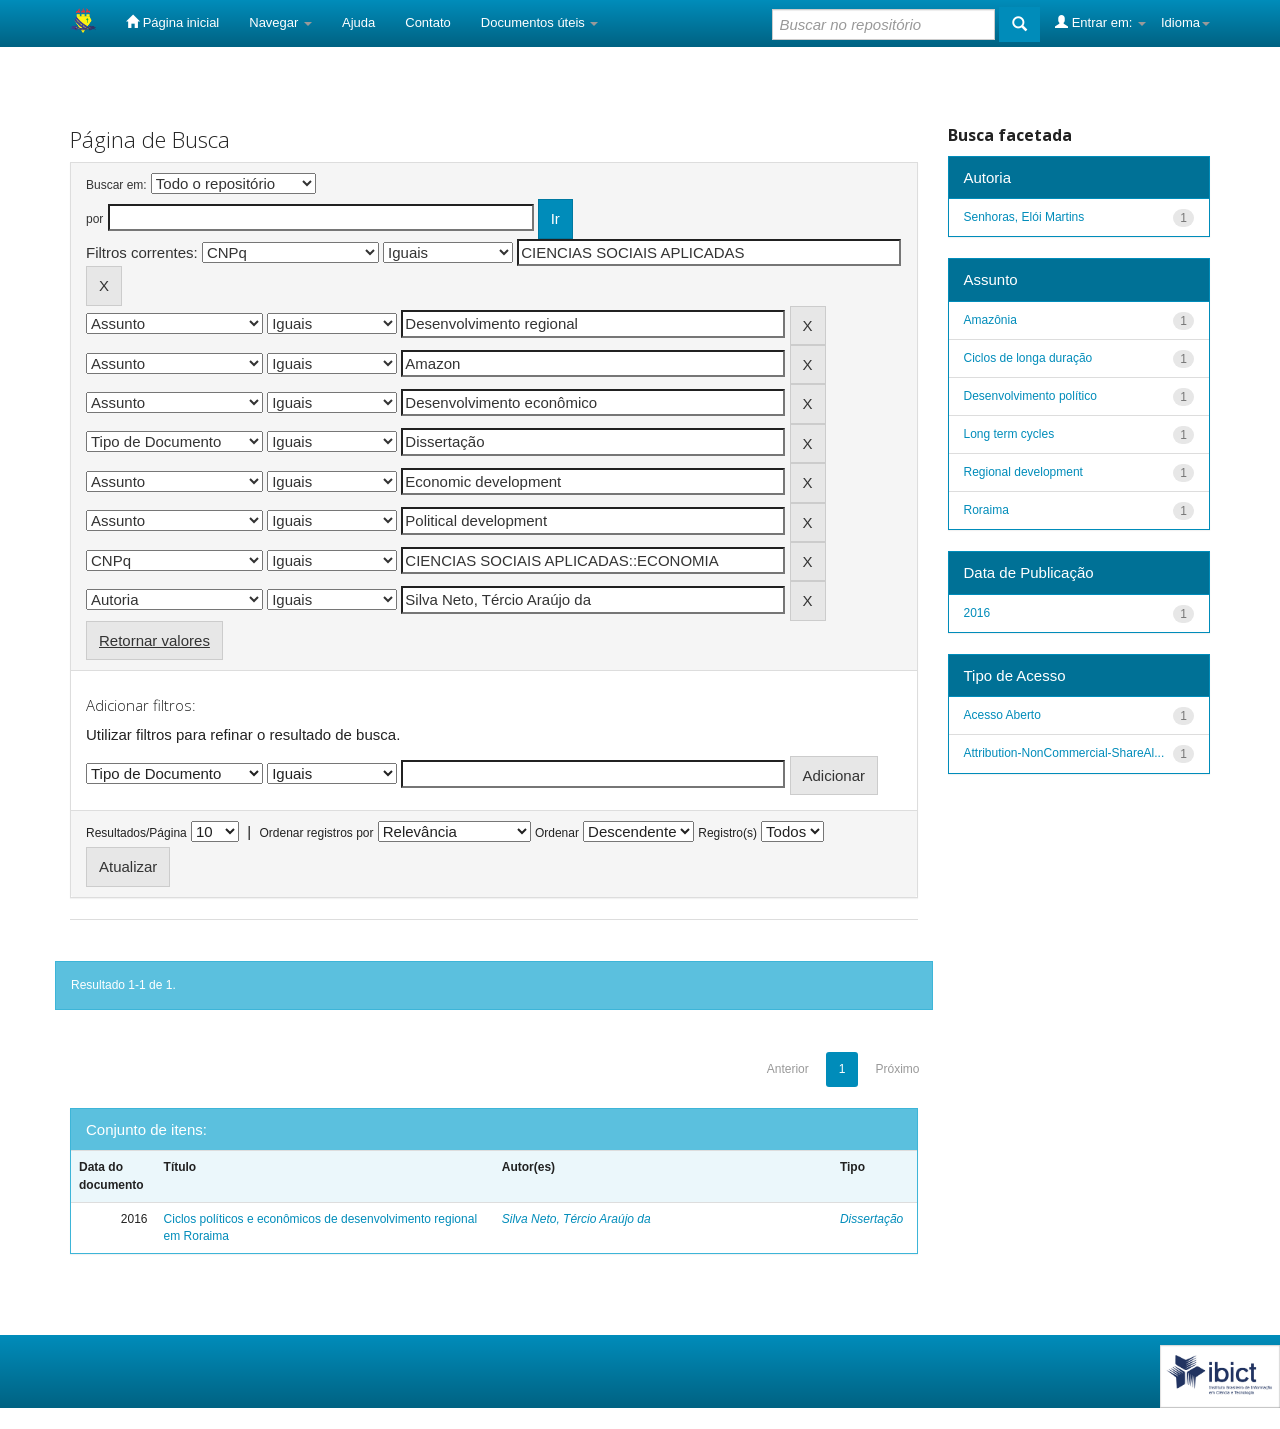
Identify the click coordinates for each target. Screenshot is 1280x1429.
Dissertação (871, 1219)
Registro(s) (727, 833)
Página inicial (172, 22)
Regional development (1023, 472)
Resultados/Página (136, 833)
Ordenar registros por (316, 833)
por (94, 219)
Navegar (280, 22)
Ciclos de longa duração (1028, 358)
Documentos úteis (540, 22)
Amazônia (990, 320)
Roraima (986, 510)
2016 (977, 613)
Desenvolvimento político (1030, 396)
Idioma (1185, 22)
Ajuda (358, 22)
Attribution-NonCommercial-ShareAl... (1064, 753)
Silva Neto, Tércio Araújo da (576, 1219)
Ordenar (557, 833)
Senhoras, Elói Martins (1024, 217)
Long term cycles (1009, 434)
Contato (428, 22)
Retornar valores (154, 640)
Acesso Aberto (1002, 715)
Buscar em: (116, 185)
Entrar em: (1100, 22)
